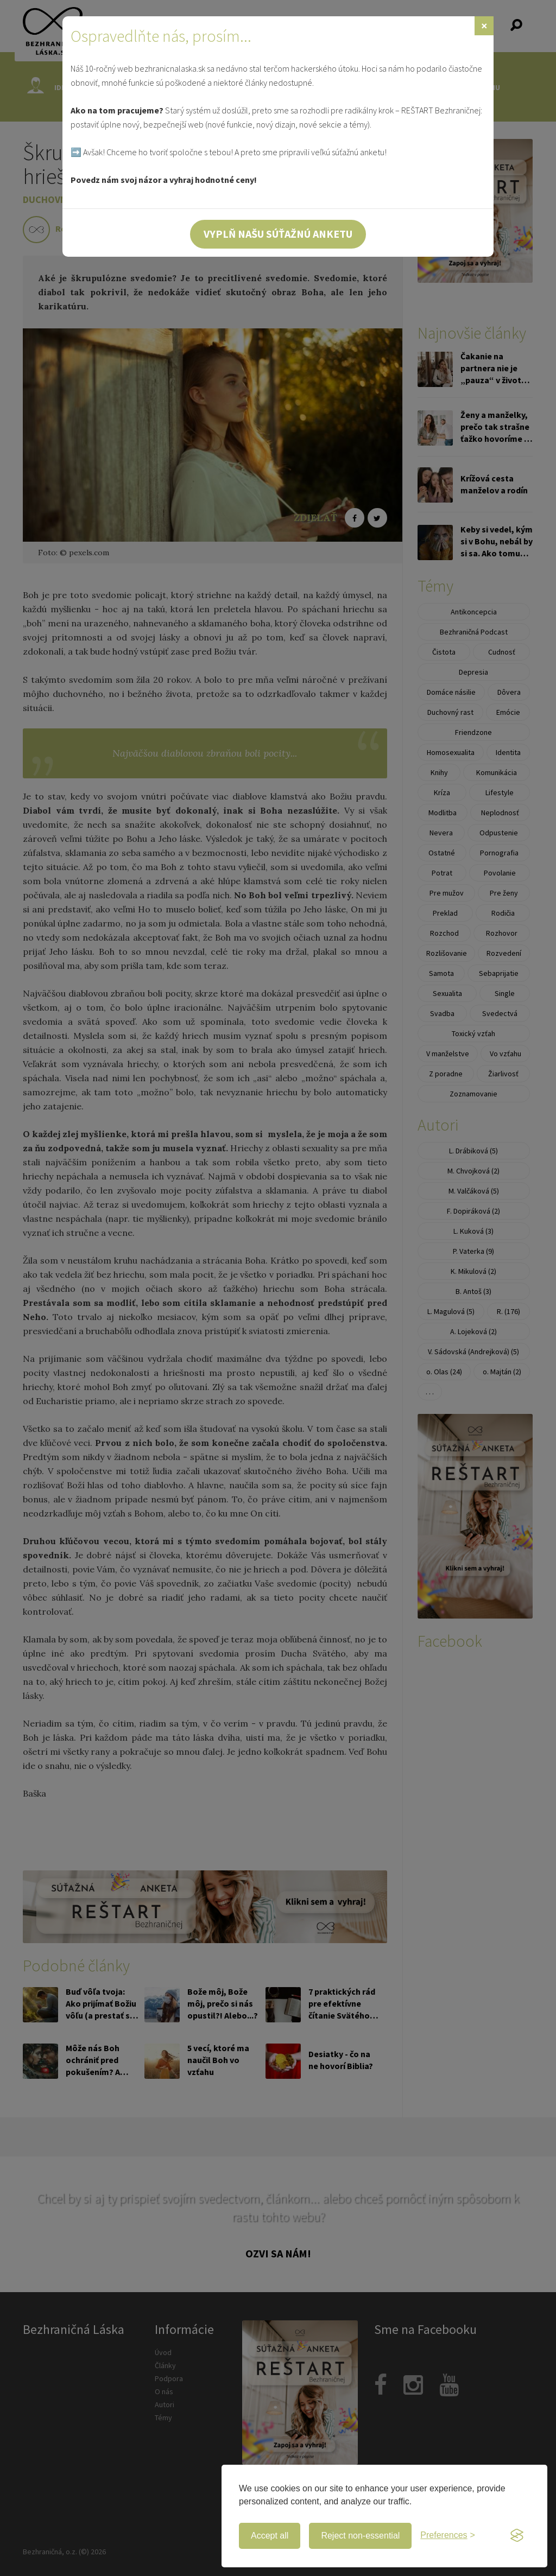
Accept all (269, 2535)
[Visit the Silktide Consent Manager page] (517, 2536)
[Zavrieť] (484, 25)
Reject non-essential (360, 2535)
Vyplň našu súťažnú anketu (278, 233)
